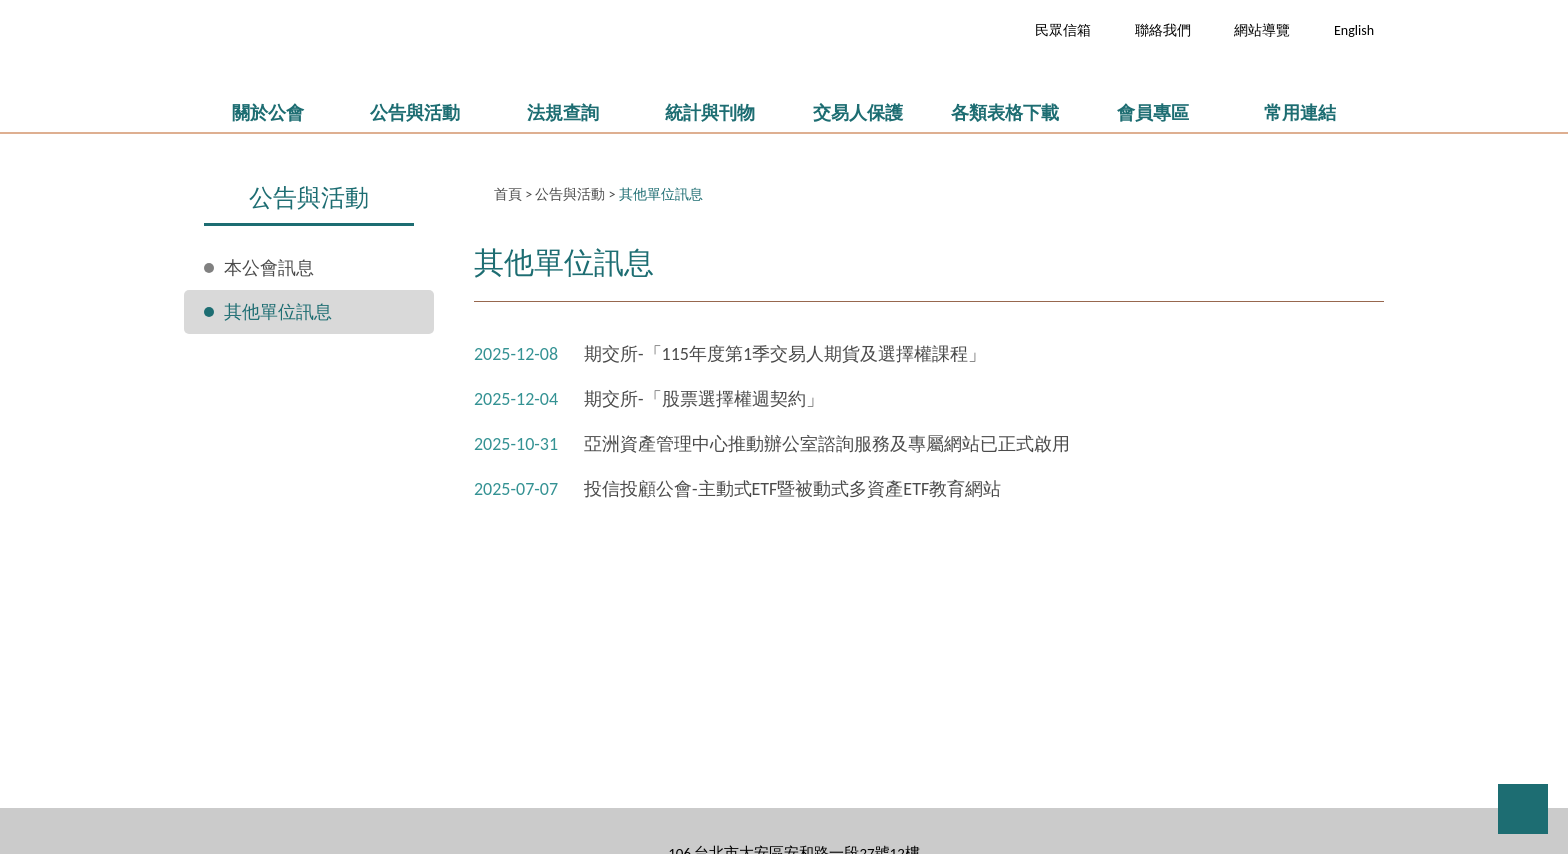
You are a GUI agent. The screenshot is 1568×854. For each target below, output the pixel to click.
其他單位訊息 (278, 312)
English (1354, 30)
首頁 (508, 194)
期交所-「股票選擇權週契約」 (704, 399)
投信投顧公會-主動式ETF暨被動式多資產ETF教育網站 (792, 489)
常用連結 (1300, 113)
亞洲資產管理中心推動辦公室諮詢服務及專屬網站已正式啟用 (827, 444)
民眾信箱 (1063, 30)
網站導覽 (1262, 30)
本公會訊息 (269, 268)
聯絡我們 (1163, 30)
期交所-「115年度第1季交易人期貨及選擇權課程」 (785, 354)
